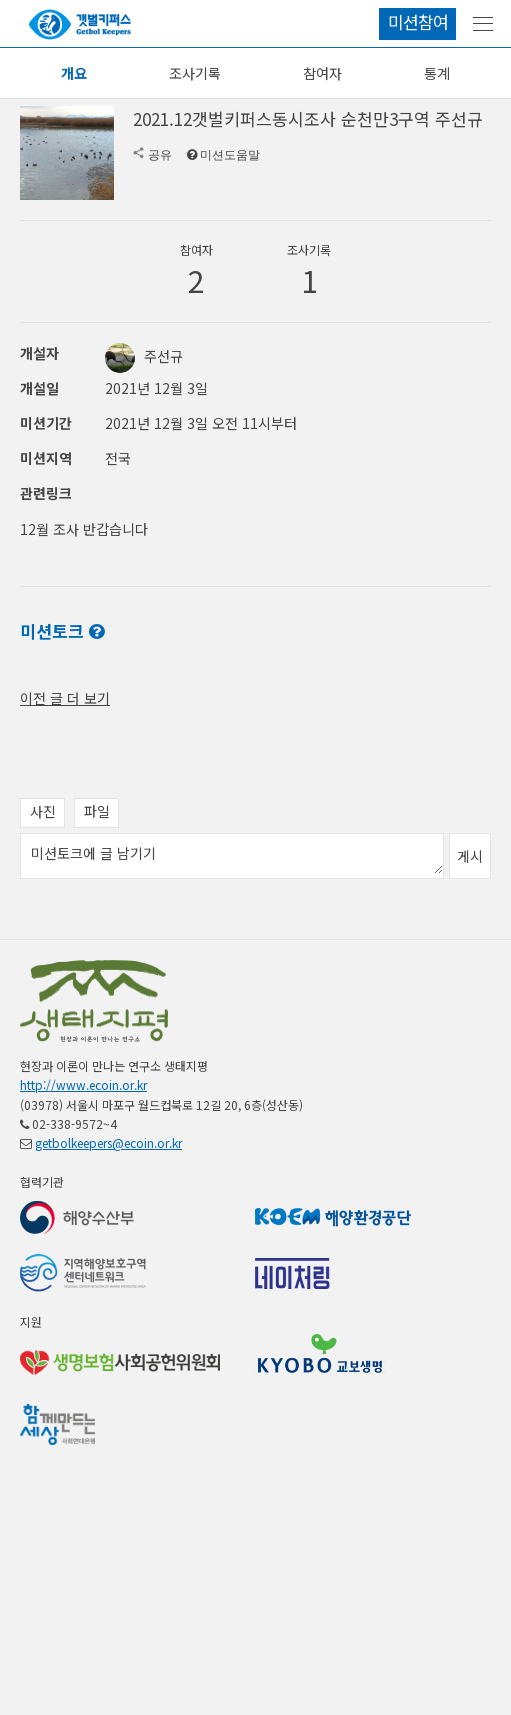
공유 (160, 155)
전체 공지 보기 (63, 718)
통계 (437, 73)
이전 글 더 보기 (65, 828)
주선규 (144, 356)
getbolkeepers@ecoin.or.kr (108, 1272)
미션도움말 (230, 155)
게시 (470, 986)
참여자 (322, 73)
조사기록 (195, 73)
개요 (74, 73)
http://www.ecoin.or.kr (83, 1214)
